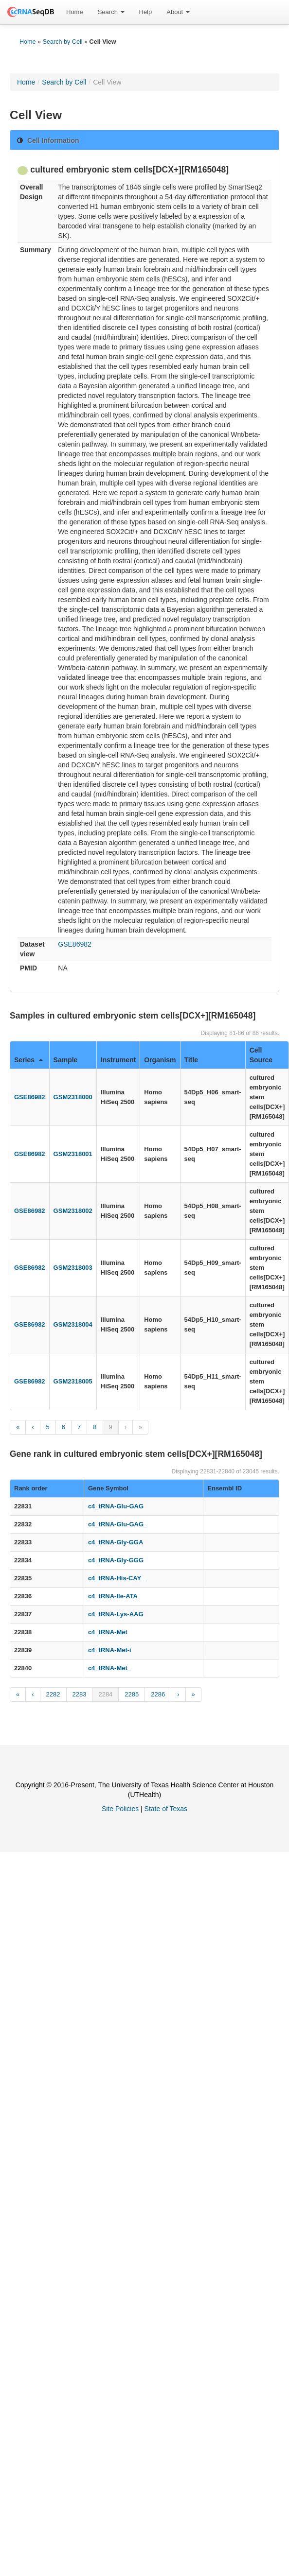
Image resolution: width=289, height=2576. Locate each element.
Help (145, 12)
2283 (79, 1694)
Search (111, 12)
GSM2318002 (73, 1210)
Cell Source (261, 1055)
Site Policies (120, 1809)
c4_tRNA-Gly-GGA (115, 1542)
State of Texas (165, 1809)
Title (191, 1060)
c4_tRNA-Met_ (109, 1668)
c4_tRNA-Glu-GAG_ (117, 1524)
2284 (105, 1694)
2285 (132, 1694)
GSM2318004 (73, 1324)
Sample (66, 1060)
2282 (53, 1694)
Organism (160, 1060)
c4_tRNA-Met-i (109, 1650)
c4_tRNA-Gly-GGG (116, 1560)
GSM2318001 (73, 1154)
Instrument (118, 1060)
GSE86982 (74, 944)
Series (28, 1060)
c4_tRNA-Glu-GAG (116, 1506)
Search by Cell (63, 41)
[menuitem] (74, 12)
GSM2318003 (73, 1267)
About (178, 12)
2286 (158, 1694)
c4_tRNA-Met (107, 1632)
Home (74, 12)
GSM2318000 (73, 1097)
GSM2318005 (73, 1381)
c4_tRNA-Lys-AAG (116, 1614)
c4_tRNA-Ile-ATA (113, 1596)
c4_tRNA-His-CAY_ (116, 1578)
